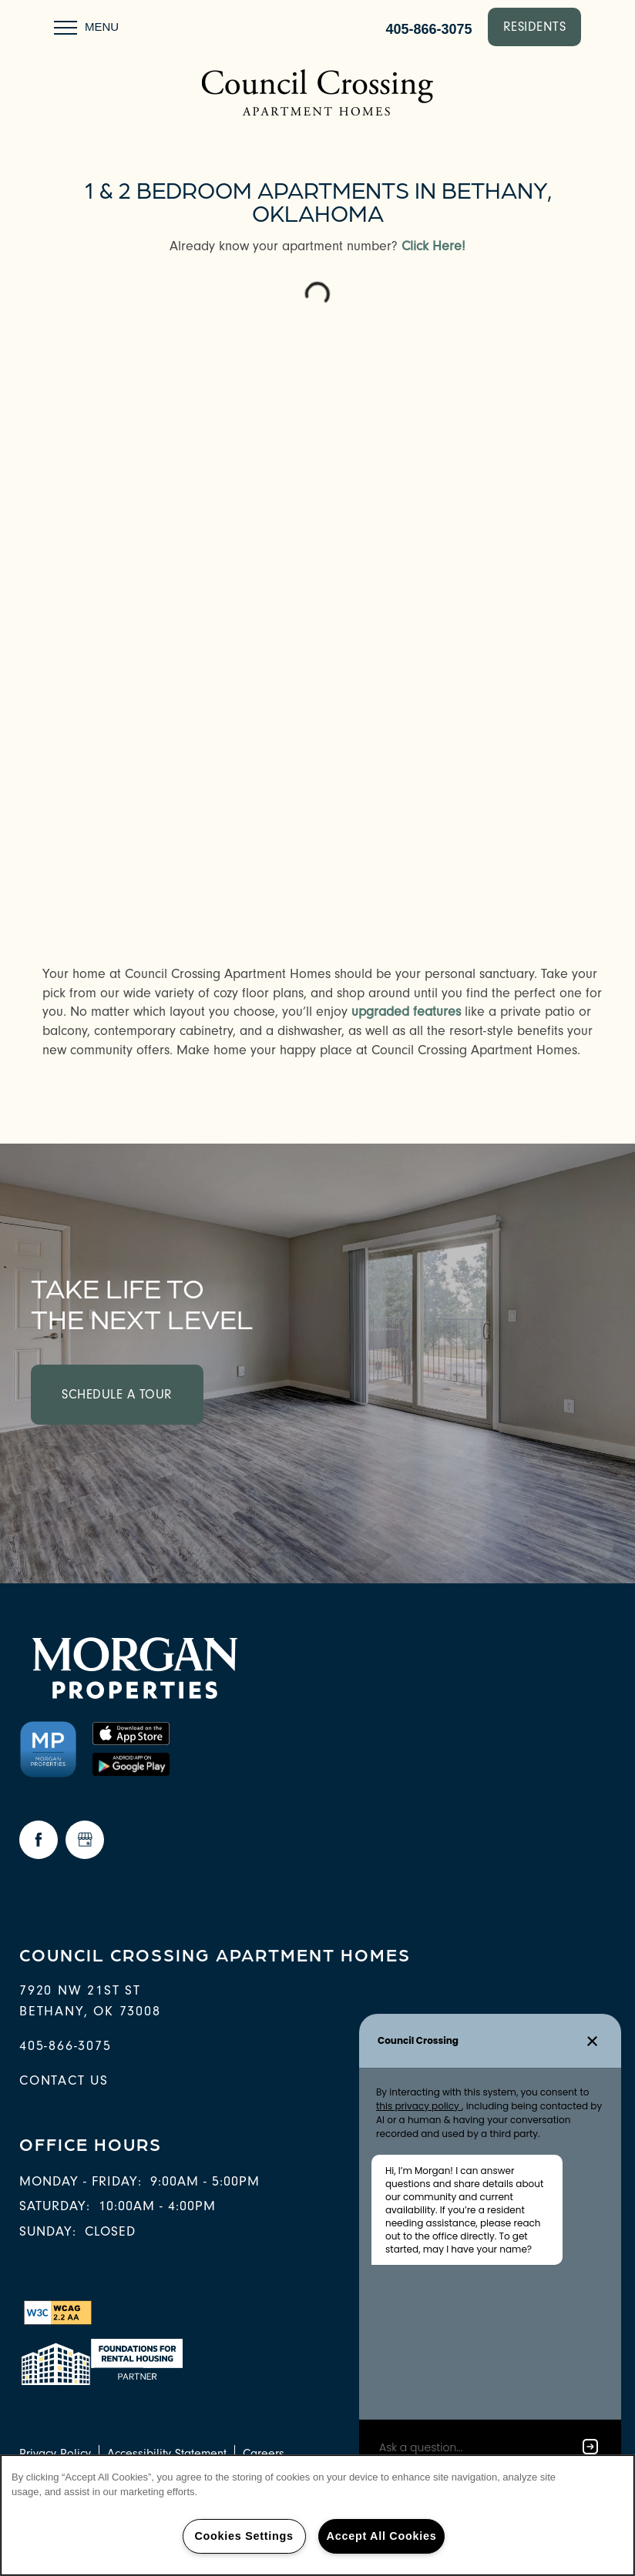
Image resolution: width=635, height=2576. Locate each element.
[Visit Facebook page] (38, 1840)
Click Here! (433, 246)
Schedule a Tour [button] (117, 1394)
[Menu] (86, 27)
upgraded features (406, 1011)
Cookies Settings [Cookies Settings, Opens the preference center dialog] (243, 2536)
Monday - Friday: (80, 2181)
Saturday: (54, 2206)
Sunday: (47, 2231)
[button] (535, 27)
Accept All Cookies (382, 2536)
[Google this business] (85, 1840)
